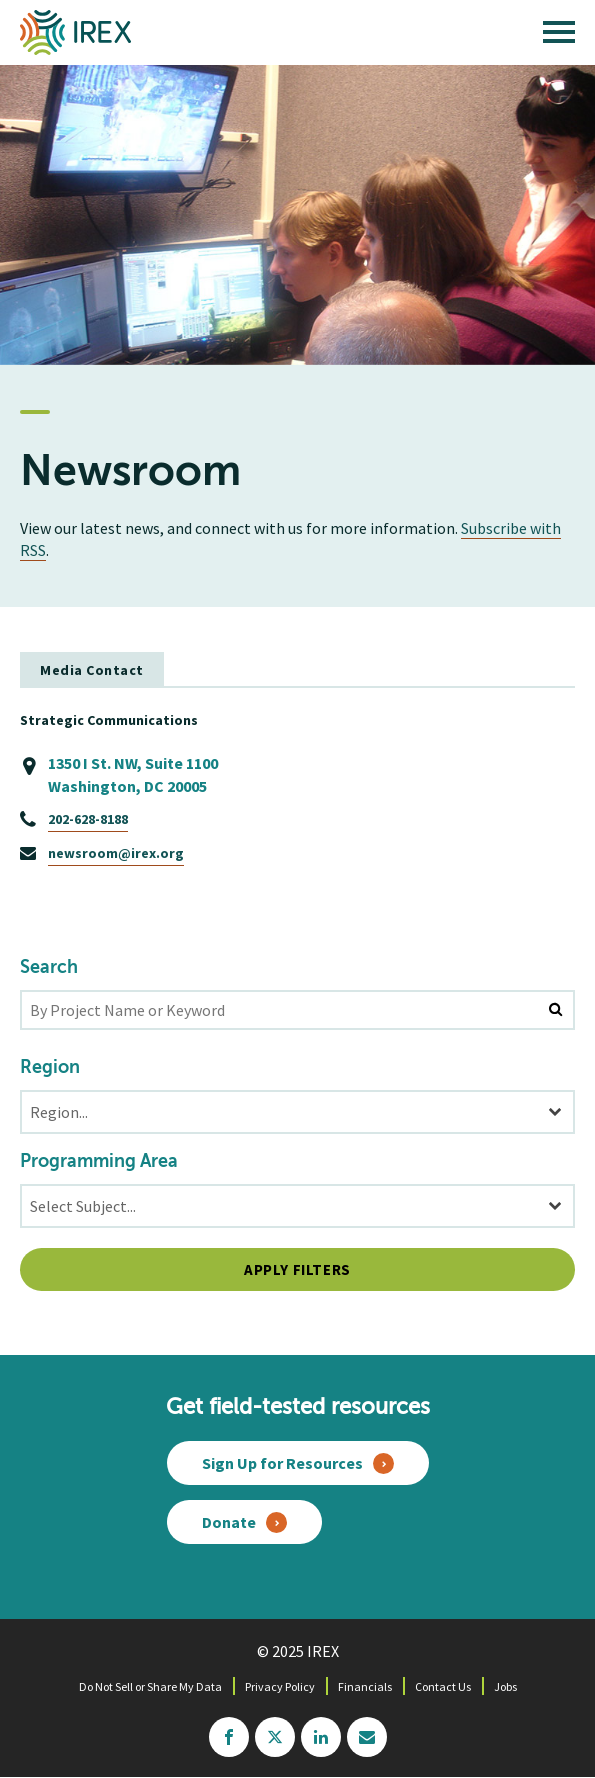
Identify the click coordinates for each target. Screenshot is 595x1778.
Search (49, 968)
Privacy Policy (280, 1686)
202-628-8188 (88, 819)
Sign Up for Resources (282, 1463)
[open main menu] (559, 37)
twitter (275, 1737)
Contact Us (443, 1686)
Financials (365, 1686)
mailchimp (367, 1737)
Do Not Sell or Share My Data (150, 1686)
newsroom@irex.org (116, 853)
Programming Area (99, 1162)
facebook (229, 1737)
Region (50, 1068)
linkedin (321, 1737)
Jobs (505, 1686)
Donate (229, 1522)
